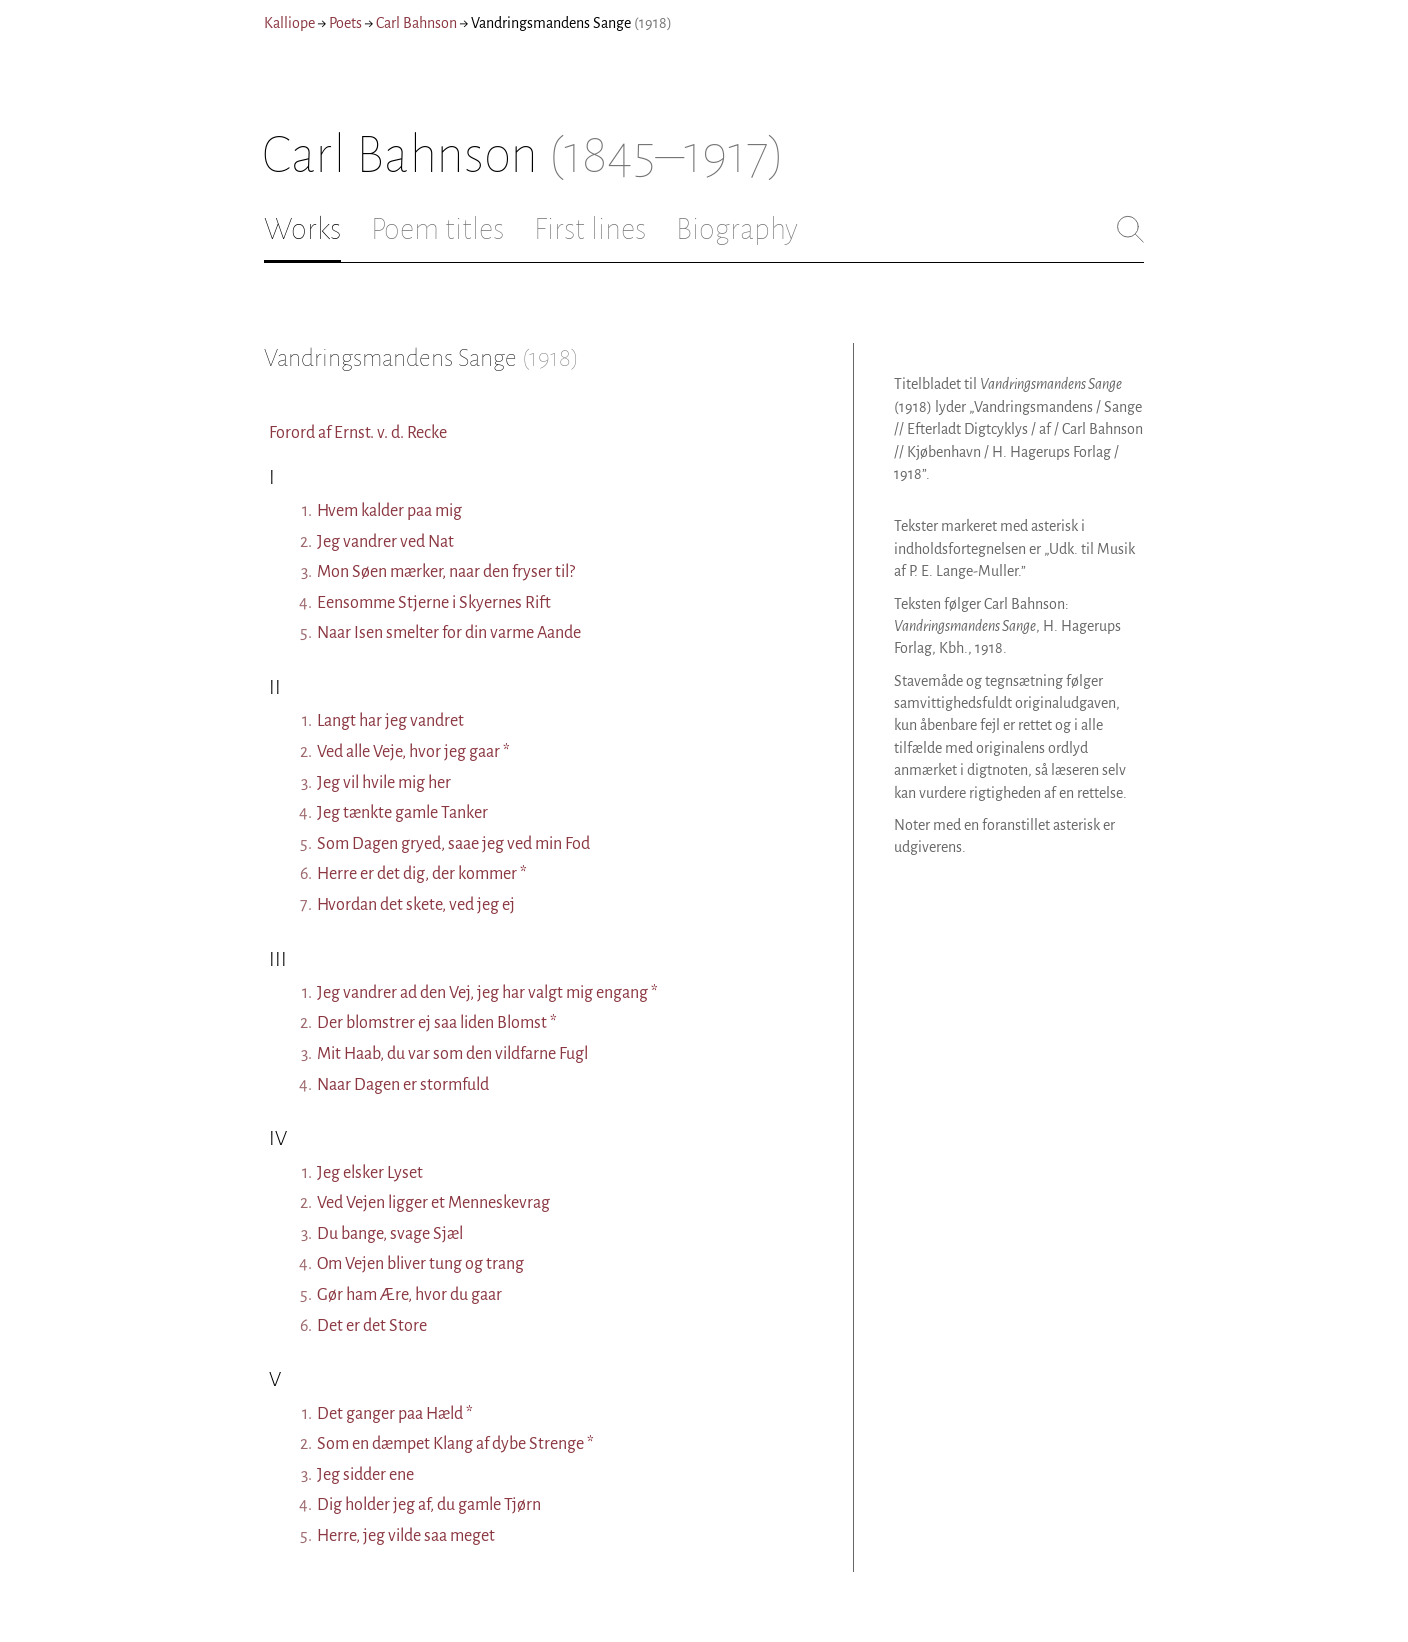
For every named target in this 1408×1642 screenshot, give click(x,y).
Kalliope (289, 23)
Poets (345, 23)
